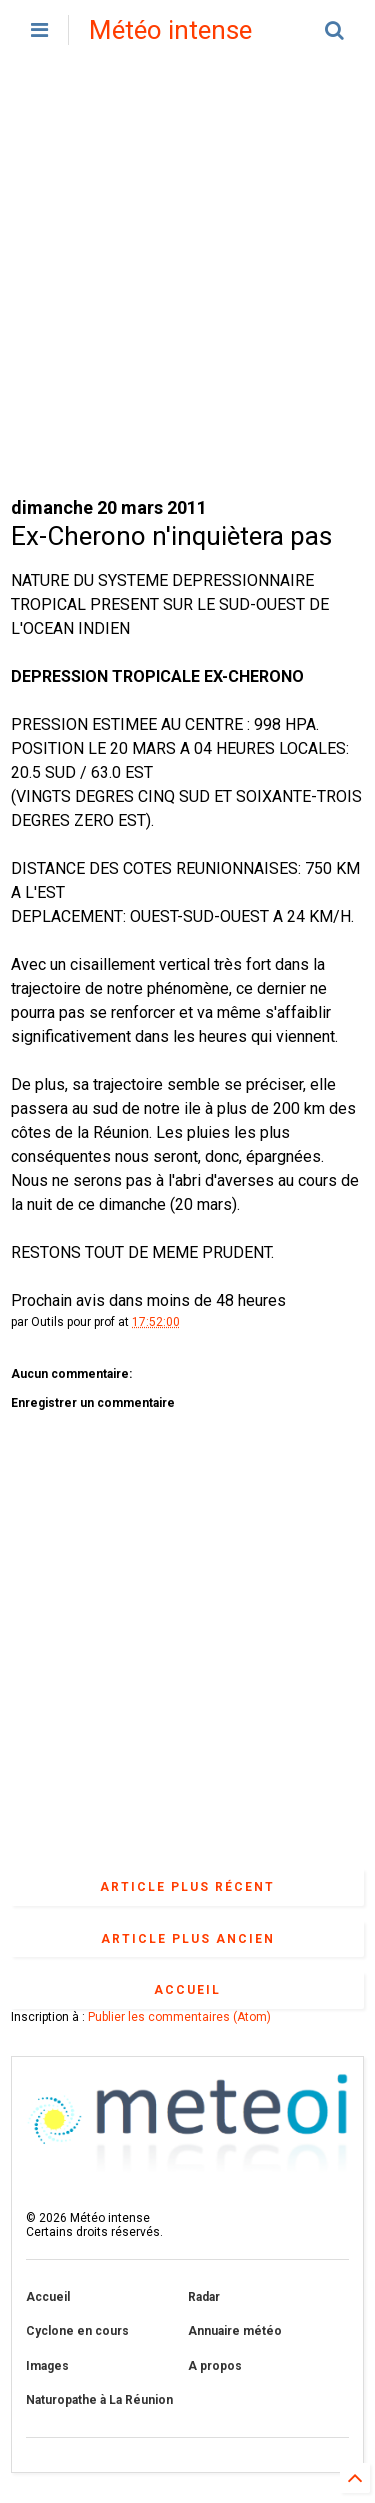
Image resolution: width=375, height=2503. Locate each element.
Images (47, 2366)
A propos (215, 2366)
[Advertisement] (187, 277)
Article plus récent (187, 1887)
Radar (204, 2297)
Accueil (187, 1990)
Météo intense (170, 30)
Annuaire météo (235, 2331)
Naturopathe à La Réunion (99, 2400)
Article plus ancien (188, 1939)
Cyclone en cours (77, 2331)
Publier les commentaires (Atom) (179, 2017)
